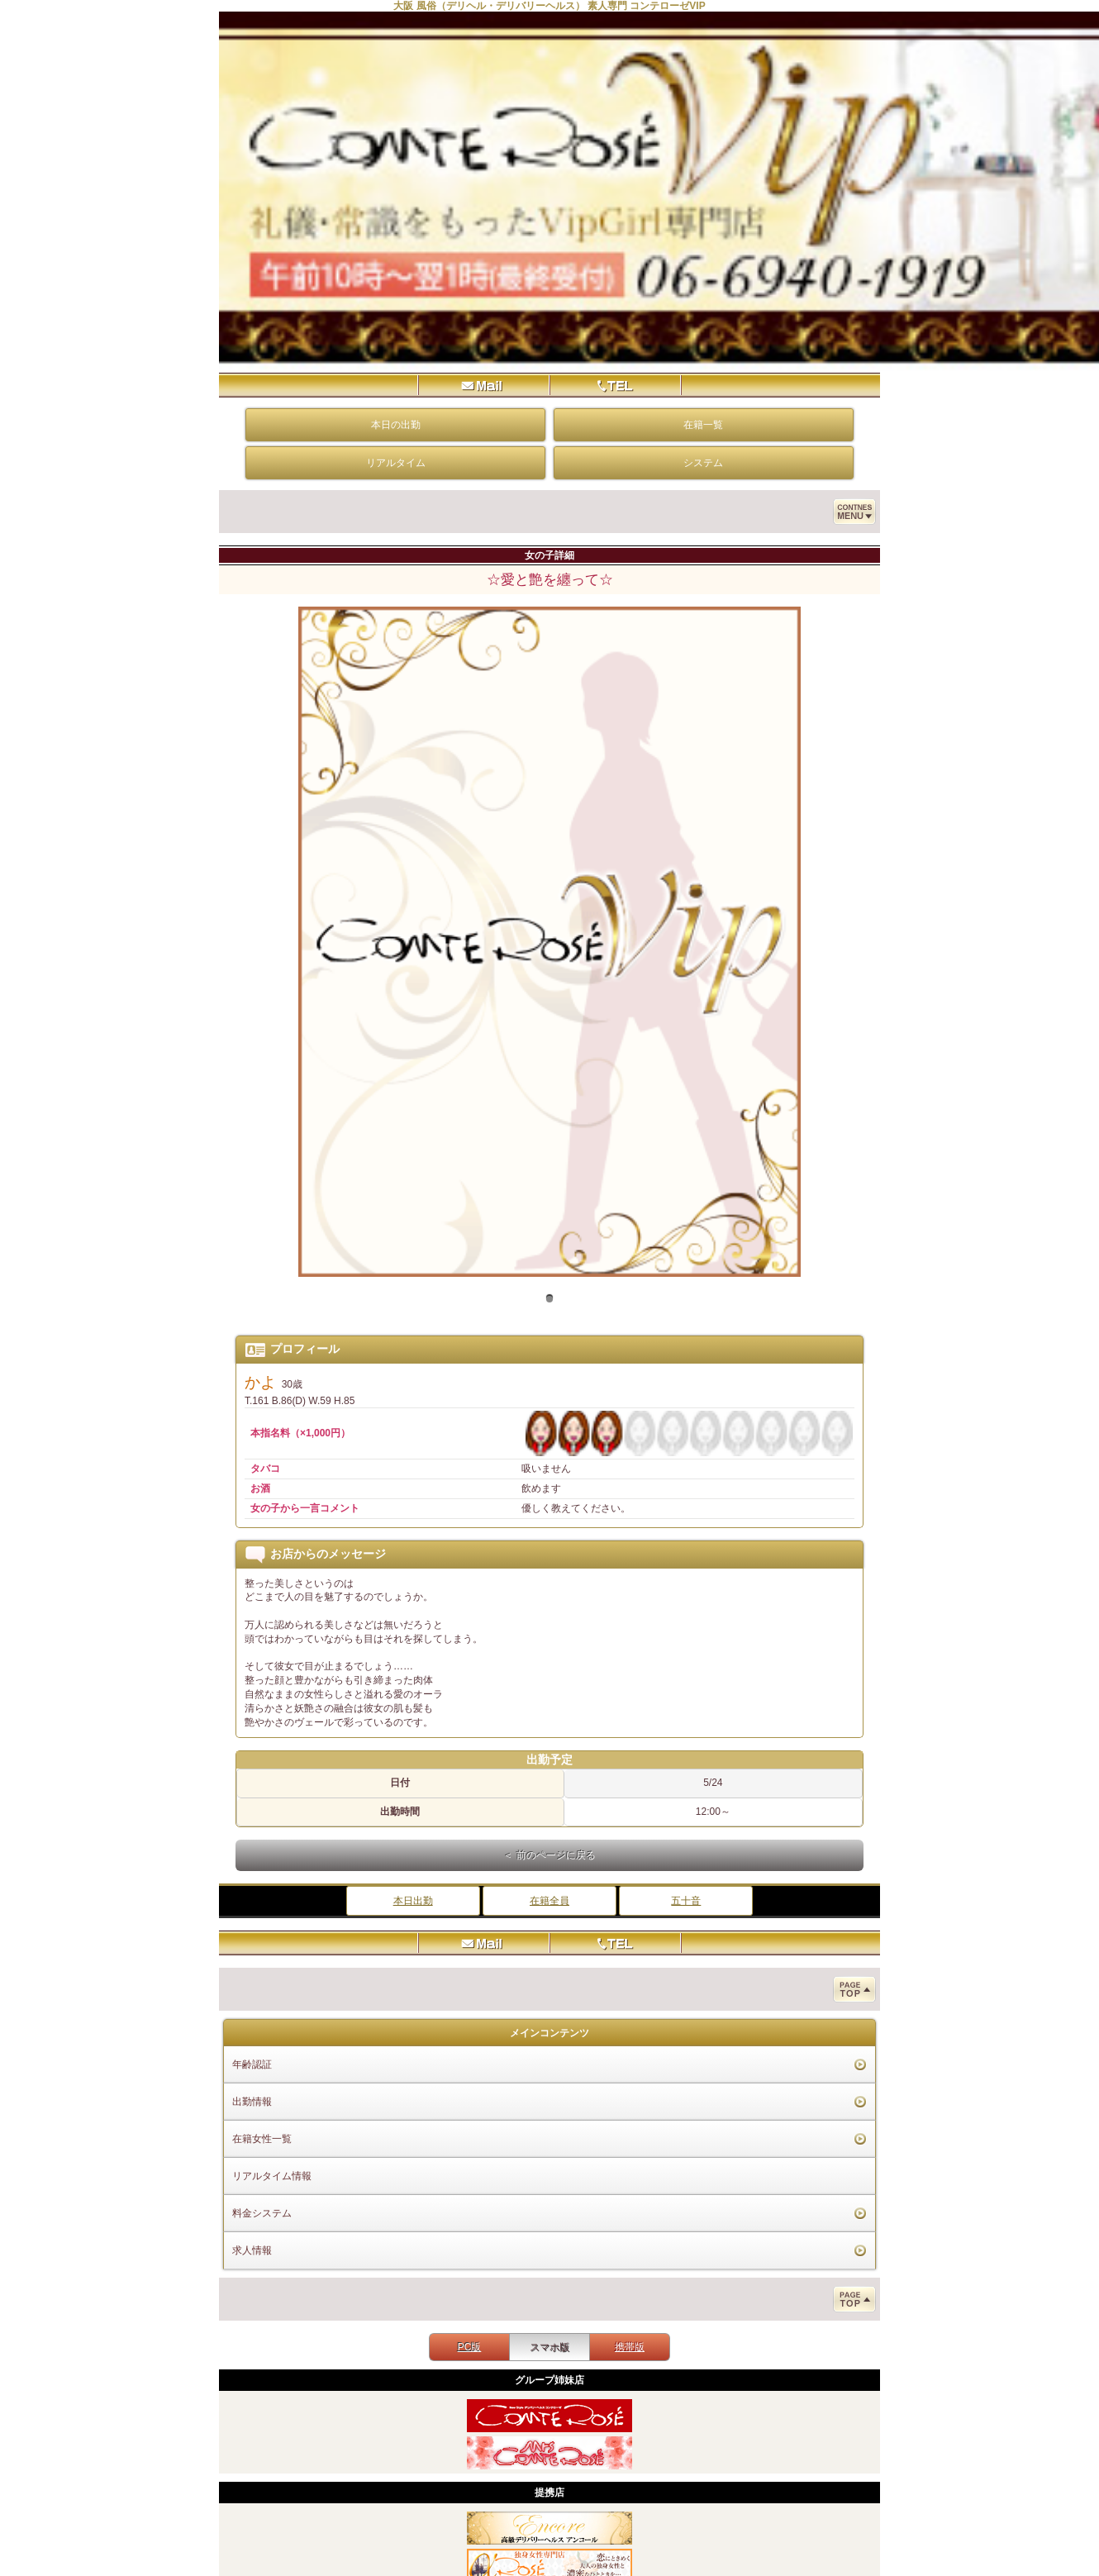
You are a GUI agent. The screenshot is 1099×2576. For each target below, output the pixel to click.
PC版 (470, 2347)
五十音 (686, 1901)
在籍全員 (549, 1901)
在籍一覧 (703, 425)
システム (703, 463)
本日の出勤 (396, 425)
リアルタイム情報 (272, 2176)
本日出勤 (413, 1901)
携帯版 (630, 2347)
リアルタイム (396, 463)
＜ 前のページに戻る (549, 1855)
